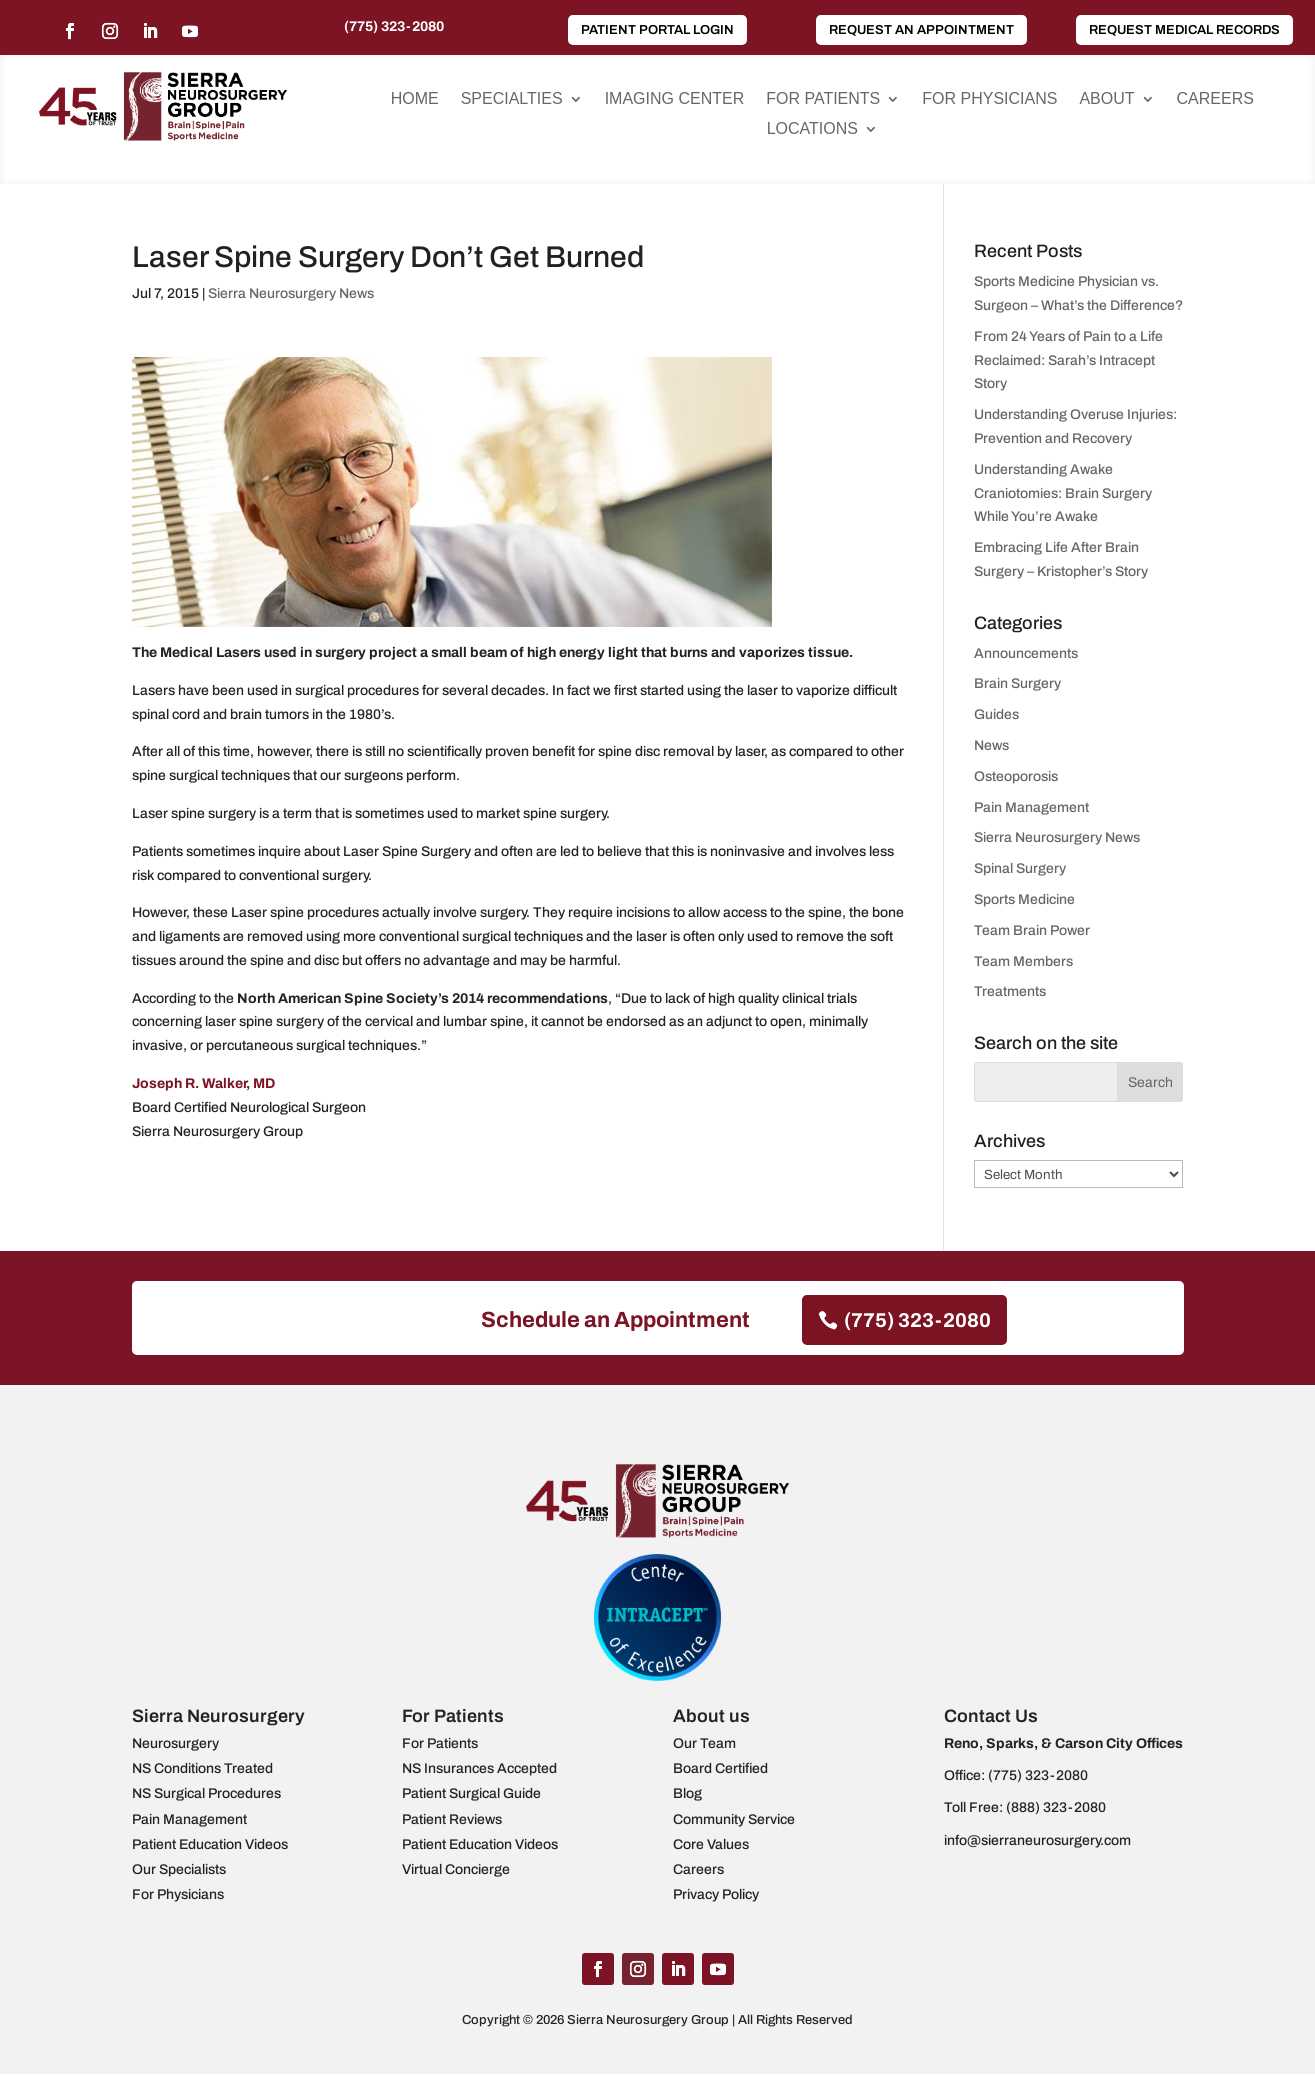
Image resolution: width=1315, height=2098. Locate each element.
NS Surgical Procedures (206, 1793)
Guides (996, 714)
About (1106, 99)
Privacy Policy (716, 1894)
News (991, 745)
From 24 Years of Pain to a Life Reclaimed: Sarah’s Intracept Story (1068, 360)
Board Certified (720, 1768)
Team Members (1023, 961)
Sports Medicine (1024, 899)
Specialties (512, 99)
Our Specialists (179, 1869)
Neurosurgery (175, 1743)
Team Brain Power (1032, 930)
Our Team (704, 1743)
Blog (687, 1793)
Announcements (1026, 653)
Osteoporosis (1016, 776)
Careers (1215, 99)
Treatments (1010, 991)
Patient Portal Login (657, 30)
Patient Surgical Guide (471, 1793)
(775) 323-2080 (394, 26)
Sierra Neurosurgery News (291, 293)
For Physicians (989, 99)
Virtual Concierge (456, 1869)
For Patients (823, 99)
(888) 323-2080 (1056, 1807)
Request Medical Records (1184, 30)
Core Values (711, 1844)
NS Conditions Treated (202, 1768)
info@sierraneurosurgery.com (1037, 1840)
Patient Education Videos (210, 1844)
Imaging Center (675, 99)
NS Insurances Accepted (479, 1768)
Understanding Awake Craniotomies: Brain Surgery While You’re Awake (1063, 493)
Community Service (734, 1819)
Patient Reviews (452, 1819)
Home (415, 99)
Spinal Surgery (1020, 868)
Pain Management (1031, 807)
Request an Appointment (921, 30)
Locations (812, 129)
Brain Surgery (1017, 683)
